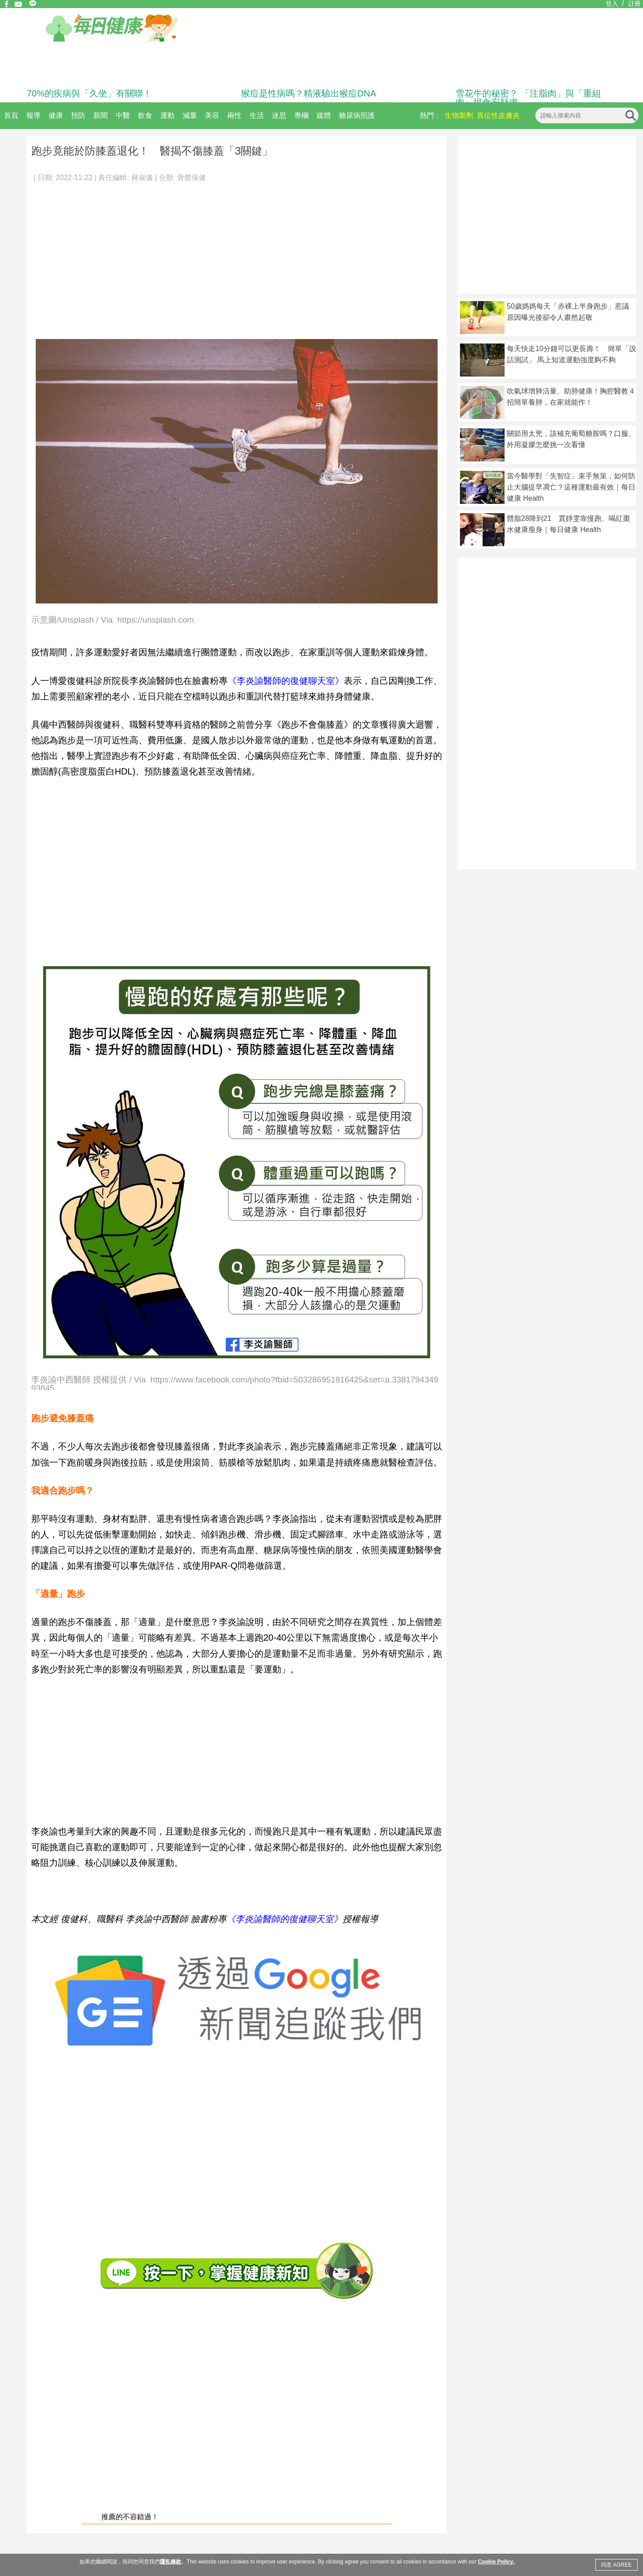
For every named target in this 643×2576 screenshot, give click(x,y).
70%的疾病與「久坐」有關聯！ (89, 93)
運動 (167, 115)
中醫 (123, 115)
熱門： (430, 115)
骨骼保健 (191, 177)
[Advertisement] (236, 256)
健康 (56, 115)
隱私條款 (170, 2562)
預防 (78, 115)
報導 (33, 115)
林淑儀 (142, 177)
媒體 (324, 115)
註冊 (634, 3)
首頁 (11, 115)
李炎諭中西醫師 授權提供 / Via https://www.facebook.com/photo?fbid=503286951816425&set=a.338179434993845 (234, 1383)
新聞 (100, 115)
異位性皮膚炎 (498, 115)
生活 (257, 115)
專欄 (301, 115)
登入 (611, 3)
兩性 (234, 115)
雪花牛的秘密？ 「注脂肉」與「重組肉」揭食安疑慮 (528, 97)
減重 (190, 115)
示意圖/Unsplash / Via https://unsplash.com (112, 620)
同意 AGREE (616, 2565)
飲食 (145, 115)
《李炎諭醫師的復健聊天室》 (286, 681)
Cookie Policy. (496, 2562)
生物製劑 (459, 115)
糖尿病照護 (357, 115)
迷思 (279, 115)
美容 (212, 115)
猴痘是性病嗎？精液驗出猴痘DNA (308, 93)
